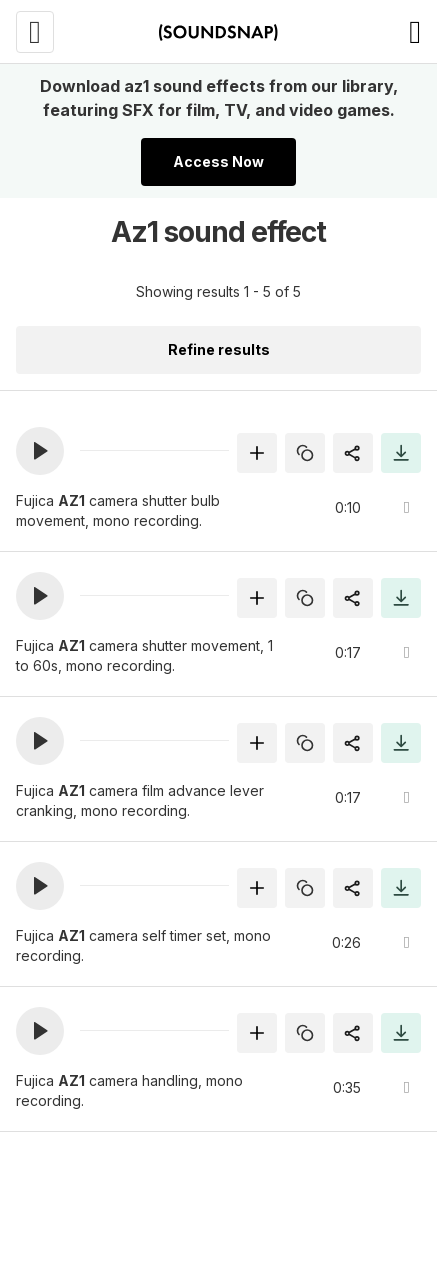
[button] (40, 451)
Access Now (218, 161)
